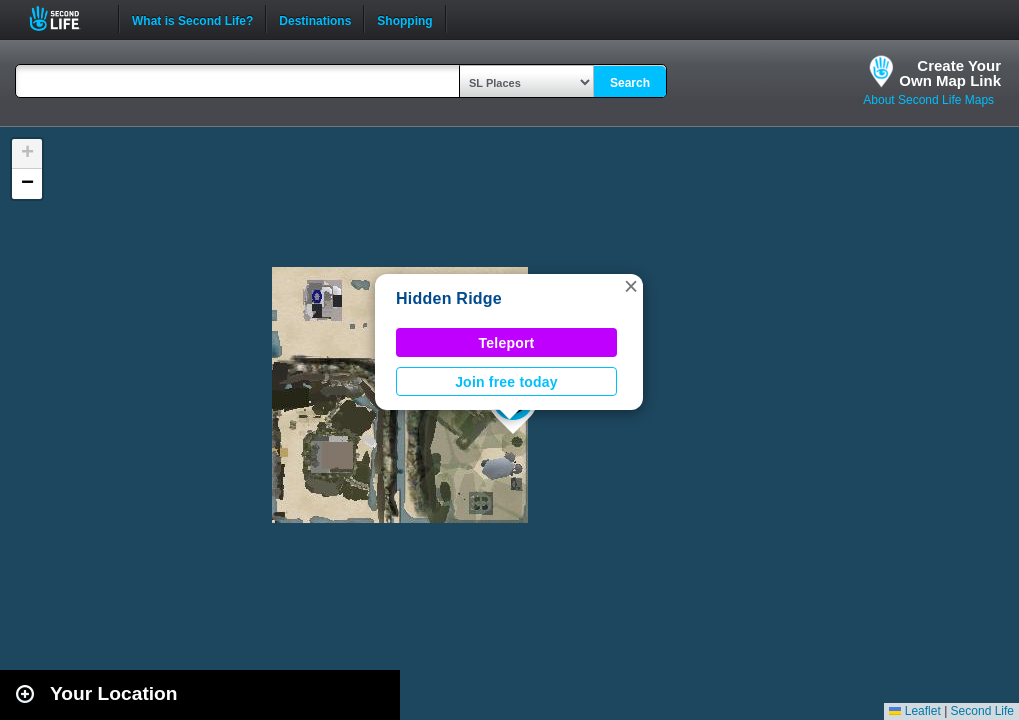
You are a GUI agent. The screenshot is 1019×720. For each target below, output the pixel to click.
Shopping (404, 19)
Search (630, 83)
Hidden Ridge (449, 298)
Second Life (65, 18)
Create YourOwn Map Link (950, 73)
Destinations (315, 19)
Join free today (506, 382)
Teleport (507, 343)
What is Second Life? (192, 19)
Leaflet (914, 711)
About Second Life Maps (928, 100)
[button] (631, 286)
